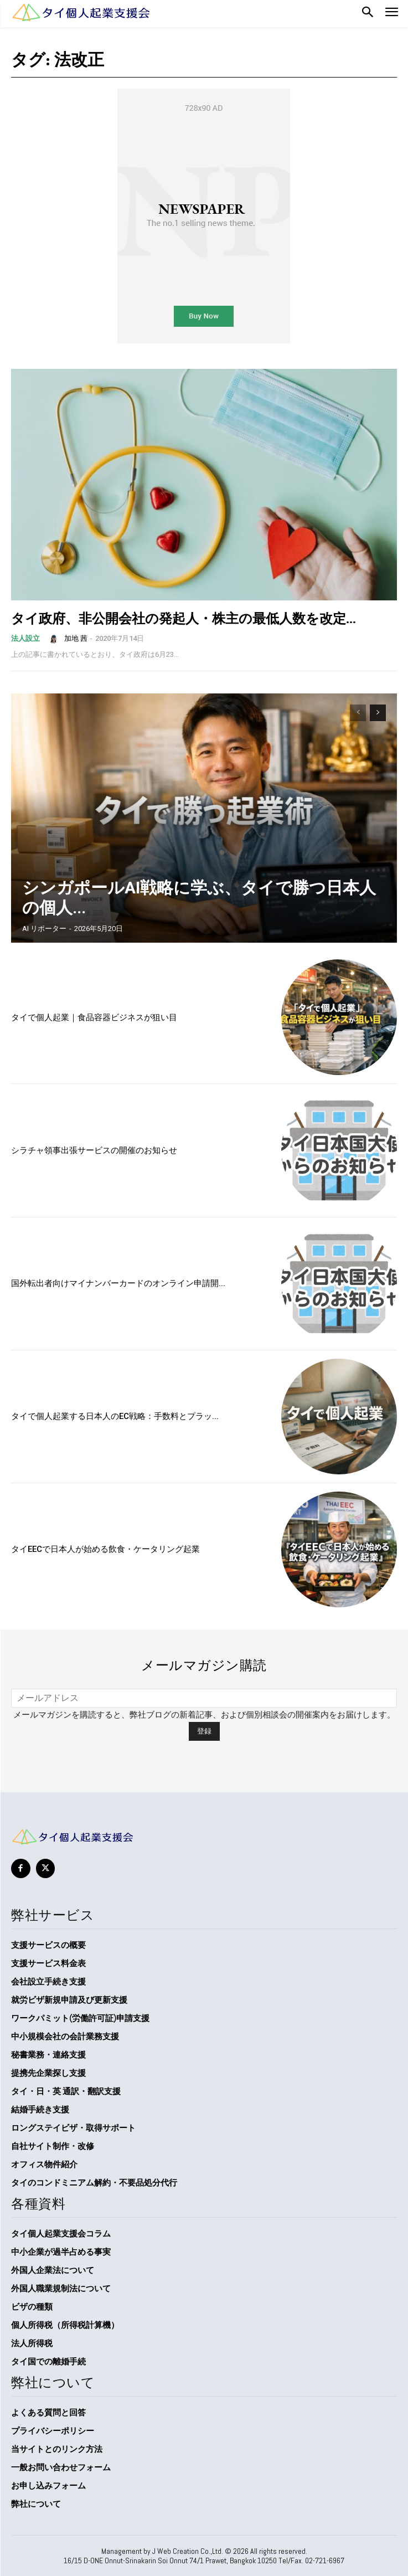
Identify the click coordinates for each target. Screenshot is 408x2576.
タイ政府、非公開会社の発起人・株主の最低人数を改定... (183, 618)
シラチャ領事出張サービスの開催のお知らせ (94, 1150)
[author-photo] (55, 638)
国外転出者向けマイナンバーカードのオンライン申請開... (118, 1283)
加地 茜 (75, 638)
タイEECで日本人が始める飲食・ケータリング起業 (105, 1549)
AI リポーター (44, 928)
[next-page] (378, 713)
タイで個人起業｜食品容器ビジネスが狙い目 (94, 1017)
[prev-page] (358, 713)
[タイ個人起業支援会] (204, 1836)
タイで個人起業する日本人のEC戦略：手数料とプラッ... (115, 1416)
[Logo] (80, 12)
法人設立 (25, 638)
